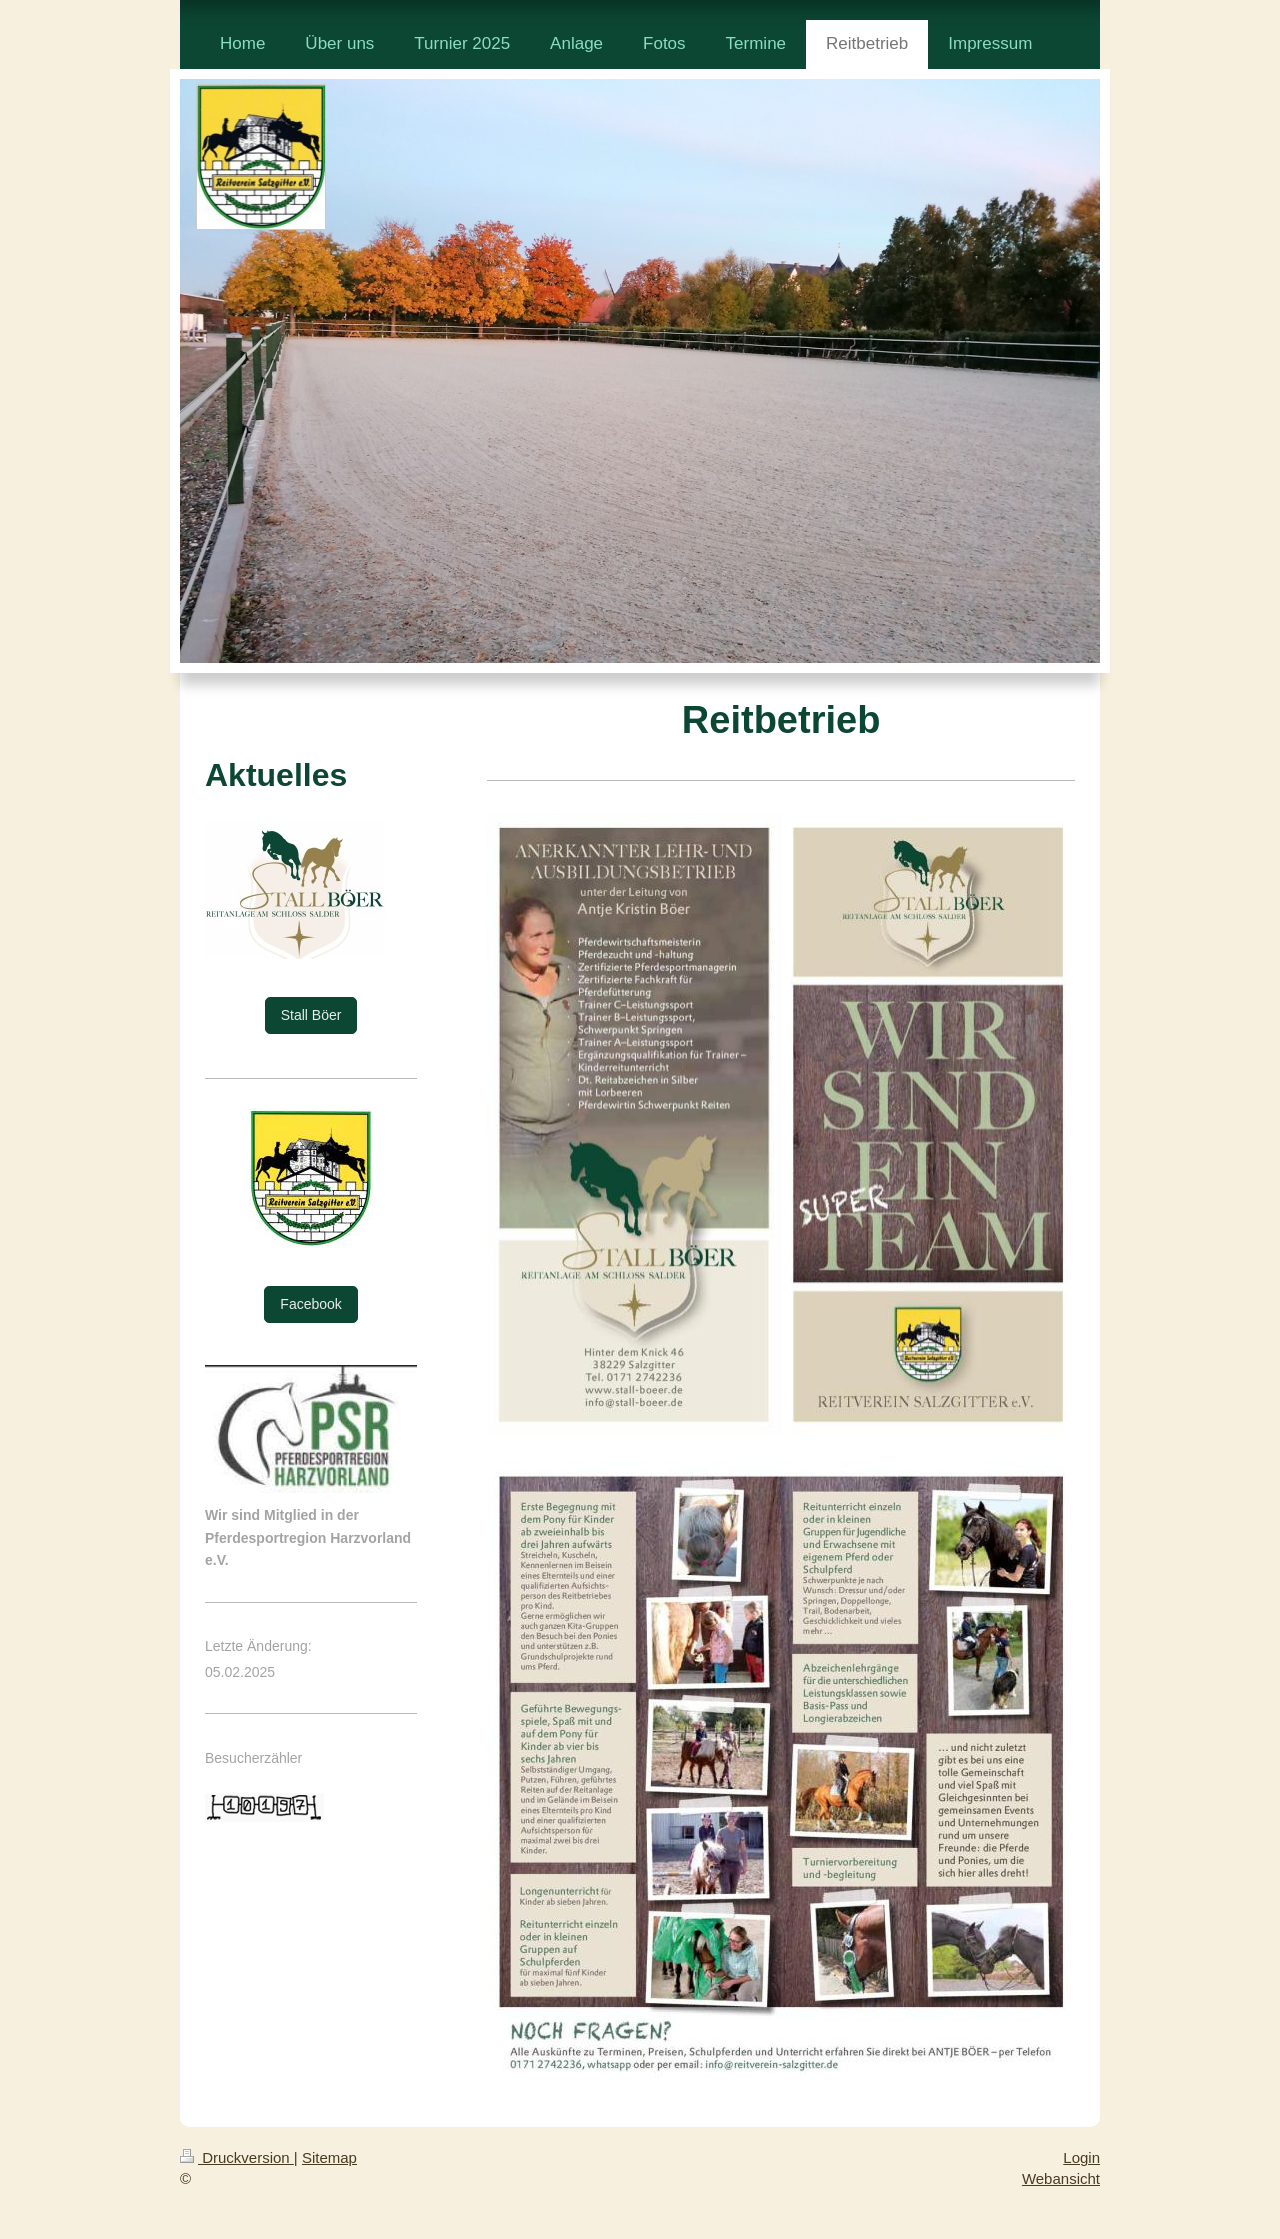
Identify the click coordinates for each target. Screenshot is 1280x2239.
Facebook (310, 1304)
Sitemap (329, 2157)
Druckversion (237, 2157)
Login (1081, 2157)
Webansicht (1061, 2178)
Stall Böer (311, 1015)
